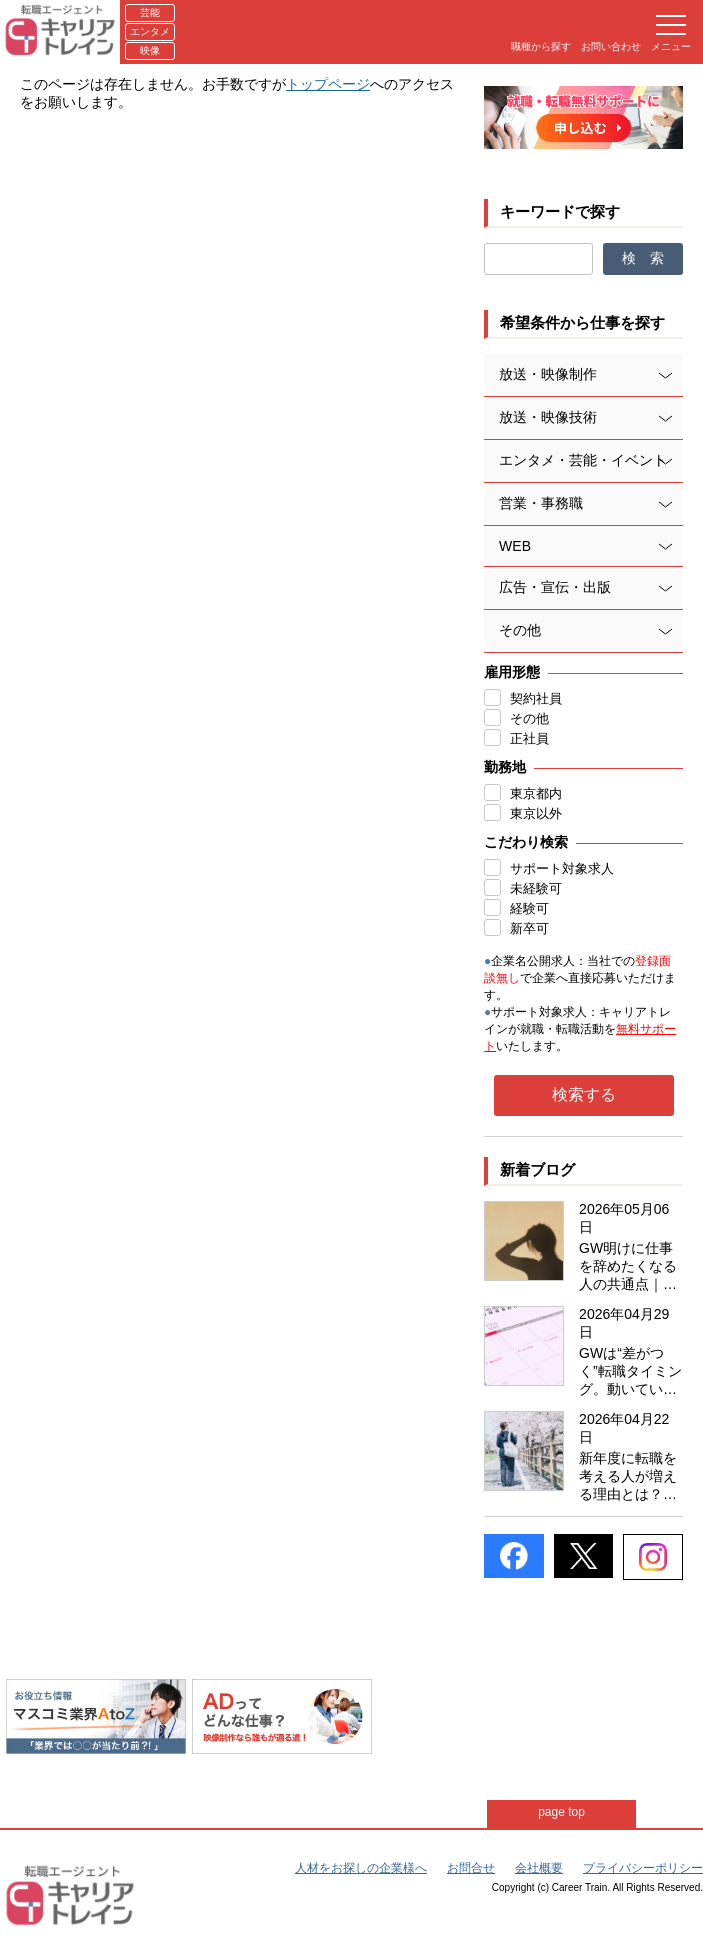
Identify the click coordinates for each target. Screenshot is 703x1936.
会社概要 (539, 1868)
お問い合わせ (611, 46)
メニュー (671, 33)
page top (570, 1812)
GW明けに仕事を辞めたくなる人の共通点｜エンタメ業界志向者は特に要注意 (628, 1267)
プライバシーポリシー (643, 1868)
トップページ (328, 84)
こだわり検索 (526, 842)
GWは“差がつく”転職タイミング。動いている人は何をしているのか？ (630, 1372)
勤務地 (505, 767)
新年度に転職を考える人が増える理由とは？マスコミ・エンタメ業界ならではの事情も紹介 (628, 1477)
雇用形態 (512, 672)
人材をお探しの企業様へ (361, 1868)
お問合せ (471, 1868)
